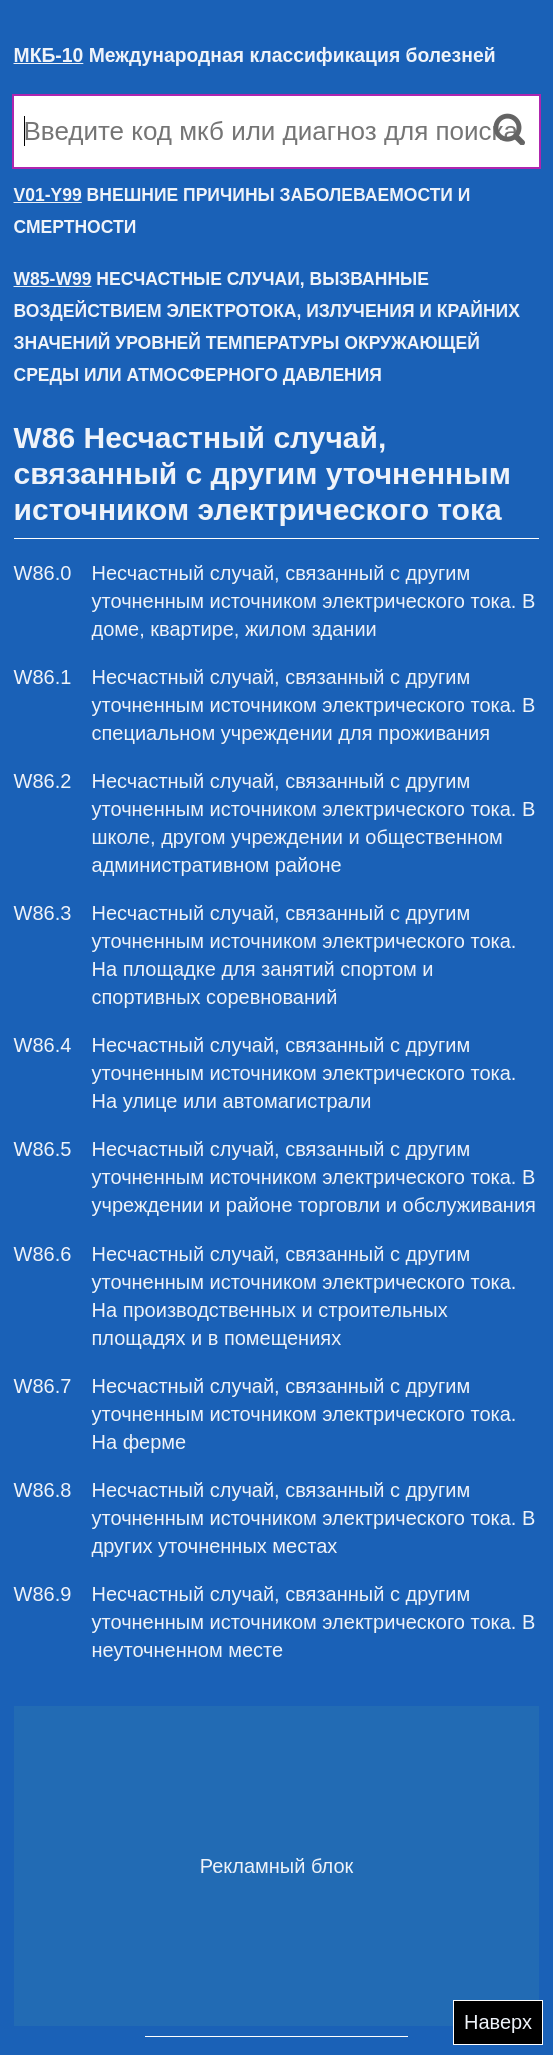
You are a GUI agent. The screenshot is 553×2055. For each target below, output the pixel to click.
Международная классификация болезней (255, 55)
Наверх (498, 2022)
